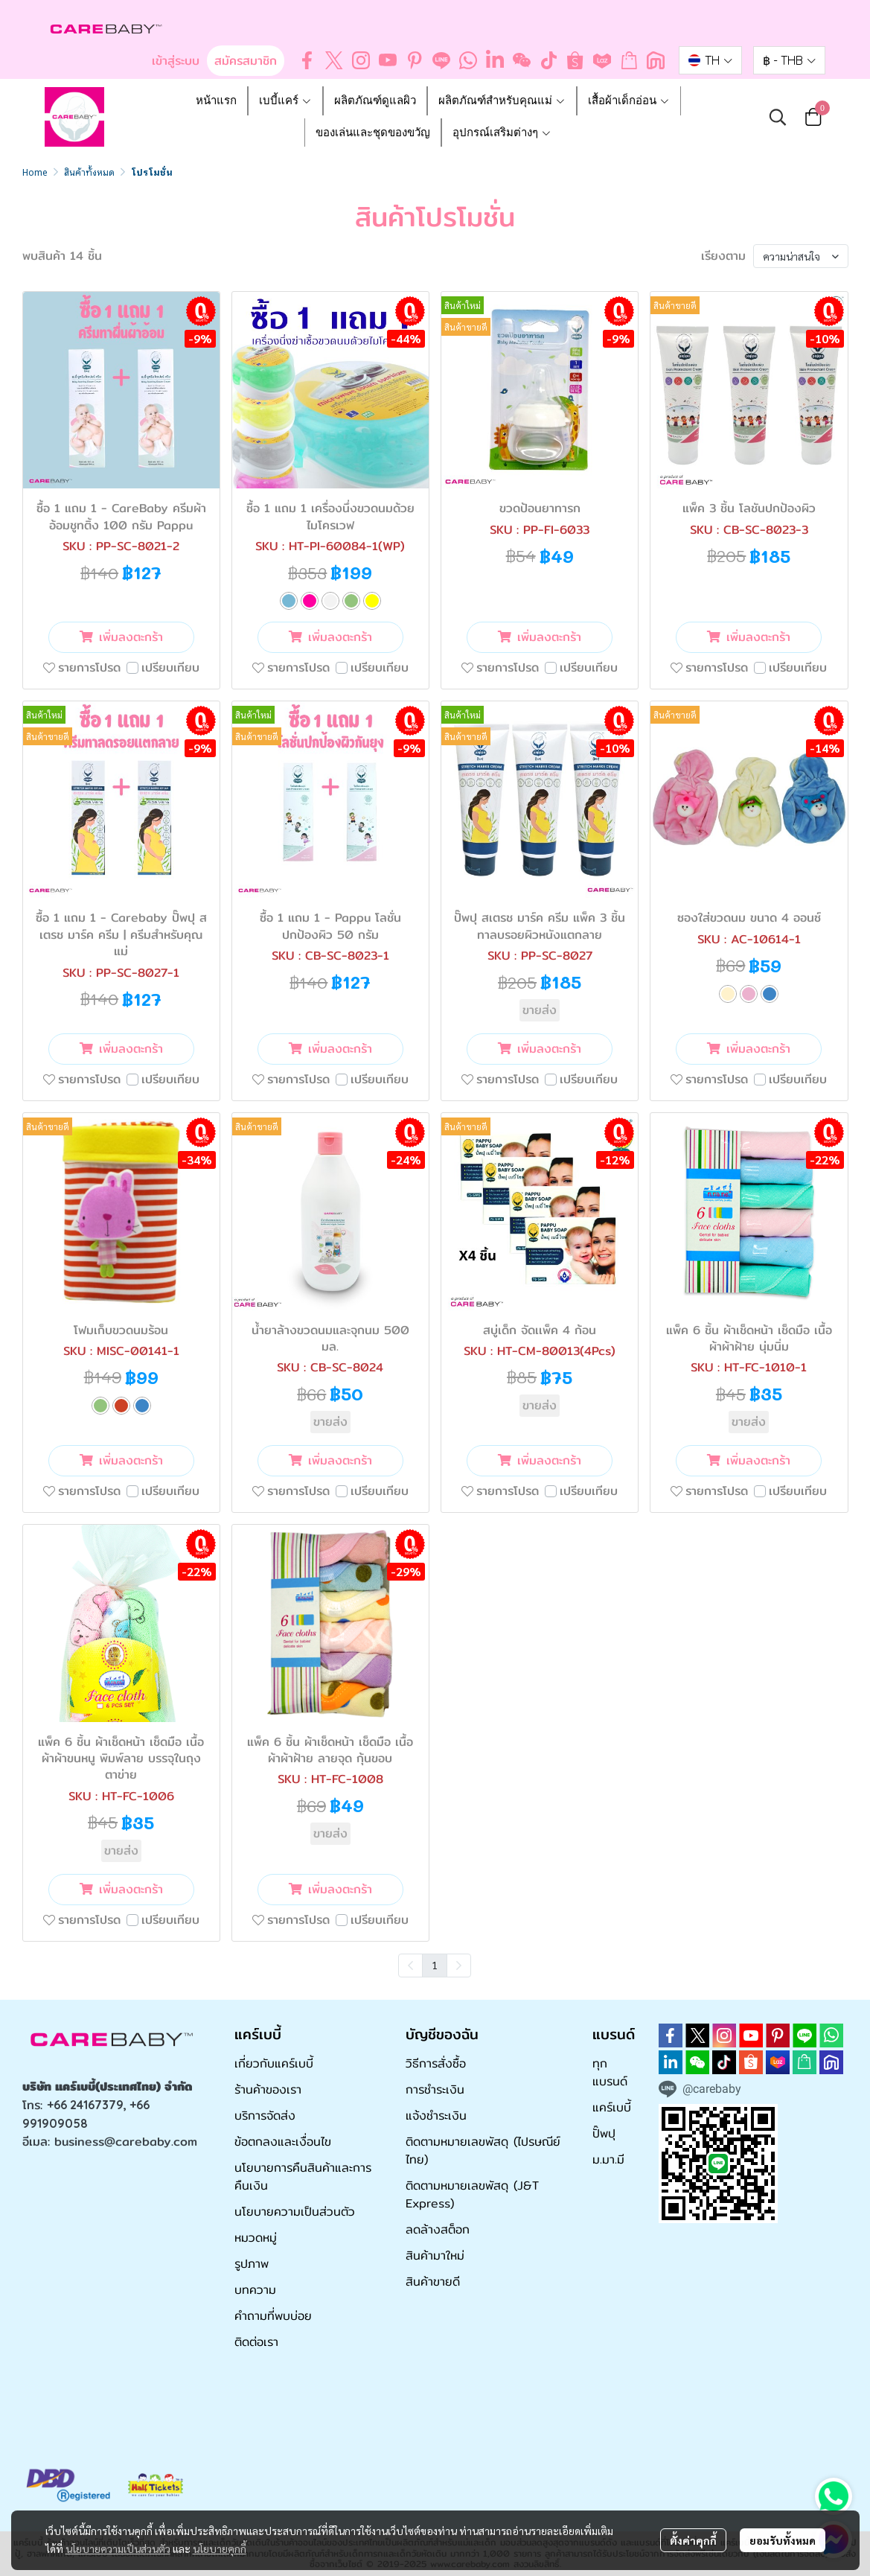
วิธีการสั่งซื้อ (436, 2063)
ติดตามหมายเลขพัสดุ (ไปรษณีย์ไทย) (483, 2150)
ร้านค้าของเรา (267, 2089)
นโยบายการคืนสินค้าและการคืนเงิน (302, 2176)
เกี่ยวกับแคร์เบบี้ (273, 2063)
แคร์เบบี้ (611, 2107)
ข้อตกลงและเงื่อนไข (282, 2141)
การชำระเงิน (435, 2089)
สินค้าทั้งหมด (89, 172)
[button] (710, 60)
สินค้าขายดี (433, 2281)
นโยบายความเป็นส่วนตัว (117, 2548)
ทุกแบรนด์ (609, 2072)
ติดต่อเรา (256, 2342)
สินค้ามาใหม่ (435, 2255)
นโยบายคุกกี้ (219, 2548)
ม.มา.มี (608, 2159)
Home (35, 172)
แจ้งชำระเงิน (436, 2115)
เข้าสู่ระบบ (175, 60)
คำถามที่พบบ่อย (273, 2315)
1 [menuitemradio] (435, 1964)
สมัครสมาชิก (245, 60)
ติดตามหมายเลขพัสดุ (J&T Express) (472, 2194)
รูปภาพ (251, 2263)
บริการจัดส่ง (264, 2115)
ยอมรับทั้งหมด (782, 2540)
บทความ (255, 2289)
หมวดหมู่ (255, 2237)
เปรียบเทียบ (170, 668)
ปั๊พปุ (603, 2133)
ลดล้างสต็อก (438, 2229)
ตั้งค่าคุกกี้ (693, 2540)
